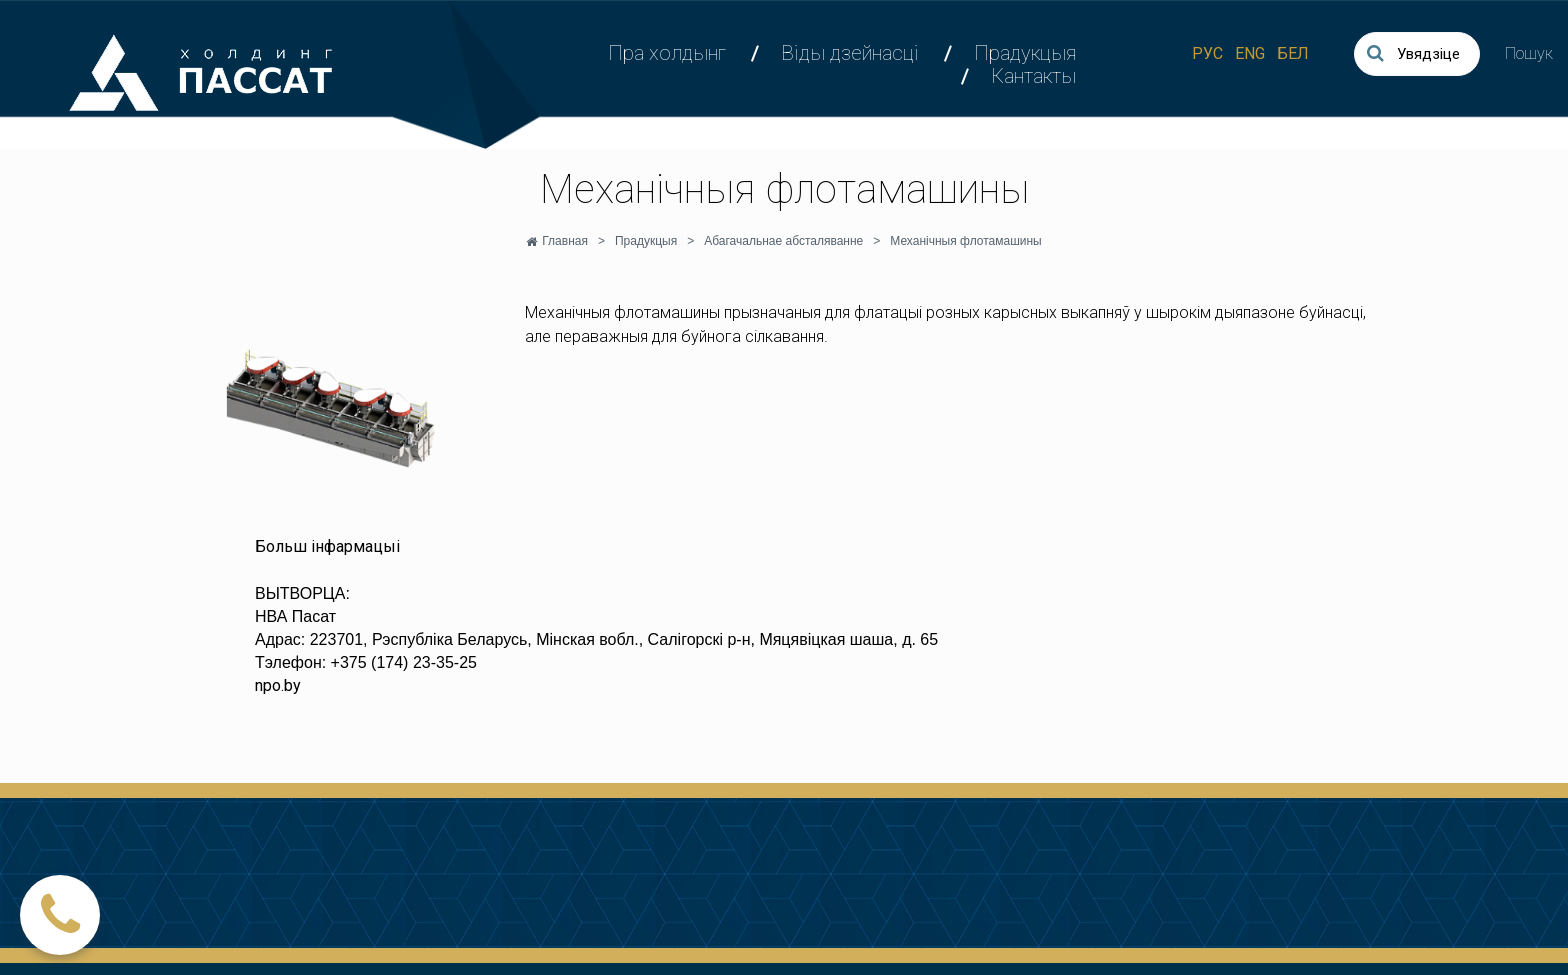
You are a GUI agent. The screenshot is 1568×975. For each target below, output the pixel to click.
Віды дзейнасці (850, 53)
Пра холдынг (667, 53)
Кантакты (1033, 76)
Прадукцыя (1025, 53)
